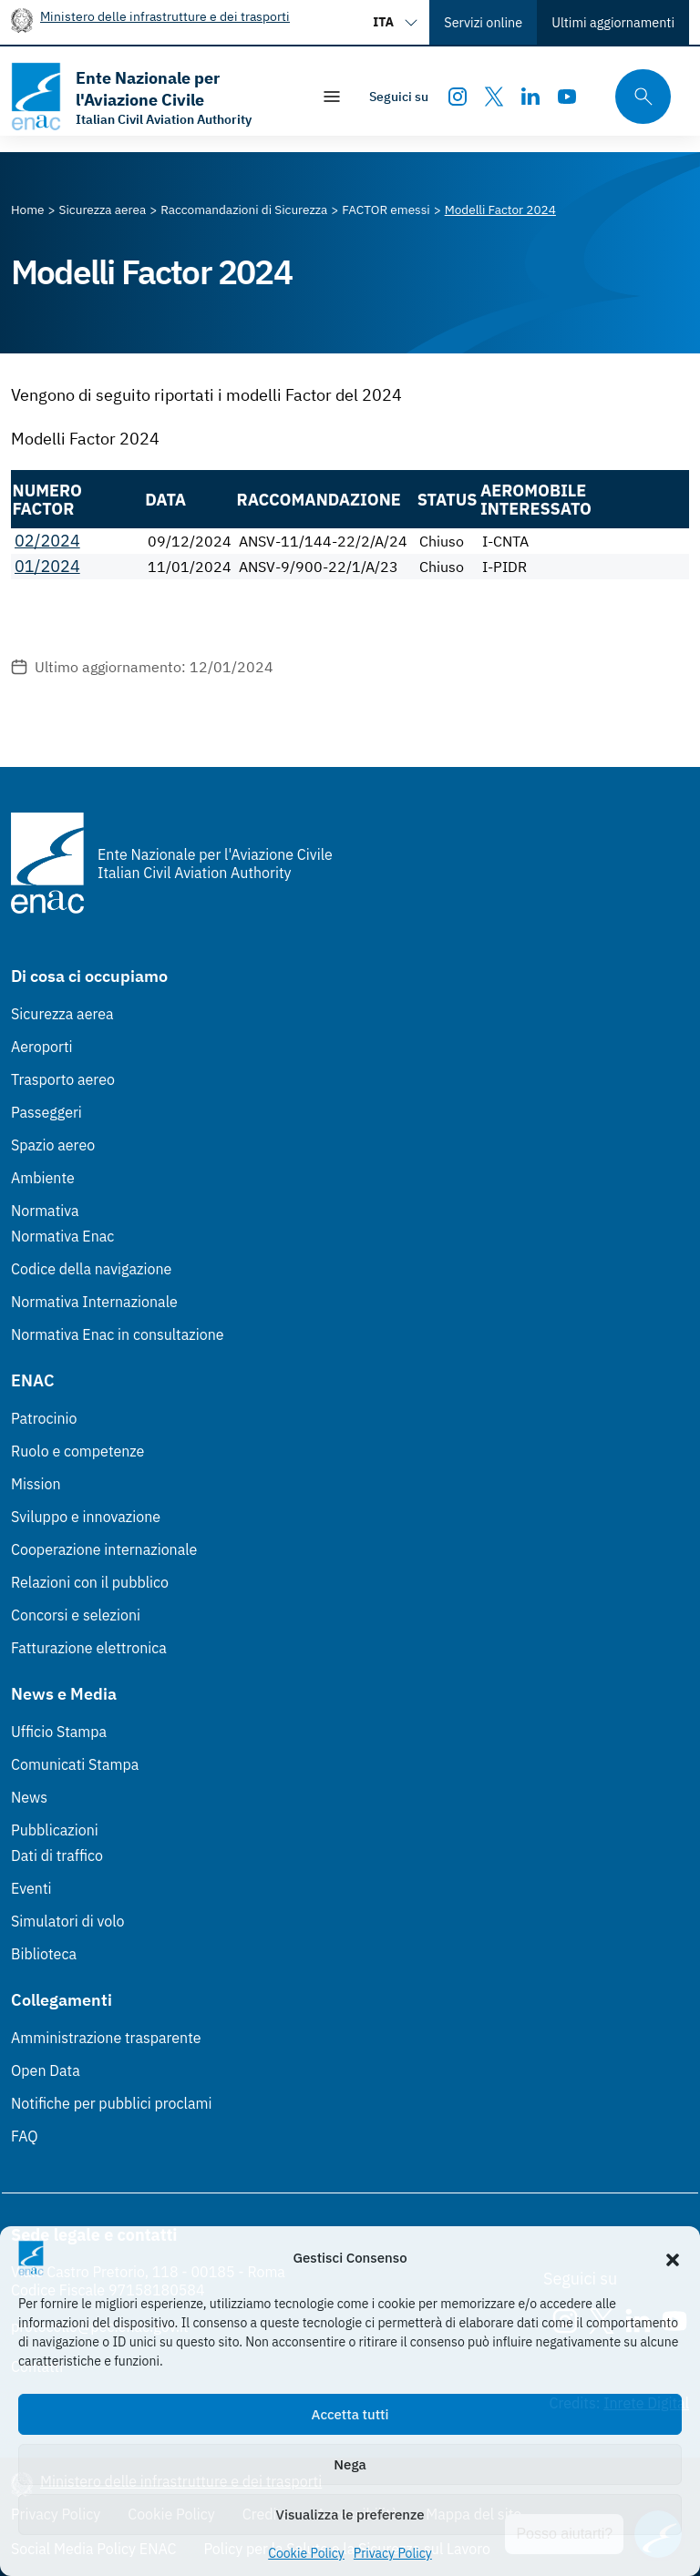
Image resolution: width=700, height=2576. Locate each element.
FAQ (24, 2136)
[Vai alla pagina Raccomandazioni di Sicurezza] (243, 209)
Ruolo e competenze (77, 1451)
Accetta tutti (350, 2414)
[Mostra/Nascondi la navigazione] (332, 96)
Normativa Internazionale (94, 1302)
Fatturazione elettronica (89, 1648)
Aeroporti (42, 1047)
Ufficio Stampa (59, 1731)
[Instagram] (457, 96)
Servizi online (483, 22)
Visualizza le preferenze (350, 2514)
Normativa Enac (62, 1236)
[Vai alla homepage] (151, 96)
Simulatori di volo (67, 1921)
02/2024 (47, 540)
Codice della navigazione (91, 1269)
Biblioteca (44, 1954)
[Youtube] (567, 96)
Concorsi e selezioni (75, 1615)
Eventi (31, 1888)
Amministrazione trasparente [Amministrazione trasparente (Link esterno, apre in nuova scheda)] (106, 2038)
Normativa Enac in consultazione (117, 1334)
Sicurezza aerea (62, 1014)
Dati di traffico (57, 1855)
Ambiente (43, 1178)
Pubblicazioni (54, 1830)
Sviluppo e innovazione (85, 1517)
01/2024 (47, 566)
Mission (36, 1484)
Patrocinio (44, 1418)
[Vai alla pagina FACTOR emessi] (385, 209)
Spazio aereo (53, 1145)
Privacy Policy (393, 2553)
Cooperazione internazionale (104, 1549)
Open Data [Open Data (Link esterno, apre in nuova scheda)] (45, 2070)
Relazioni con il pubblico (90, 1582)
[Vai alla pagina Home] (28, 209)
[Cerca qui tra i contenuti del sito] (637, 97)
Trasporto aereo (63, 1079)
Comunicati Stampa (75, 1764)
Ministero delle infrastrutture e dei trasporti (165, 16)
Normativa (45, 1210)
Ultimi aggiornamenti (612, 22)
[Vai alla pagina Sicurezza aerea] (103, 209)
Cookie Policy (306, 2553)
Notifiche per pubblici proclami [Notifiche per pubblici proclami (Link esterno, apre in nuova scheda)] (111, 2103)
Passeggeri (46, 1112)
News (29, 1797)
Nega (349, 2464)
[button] (673, 2258)
